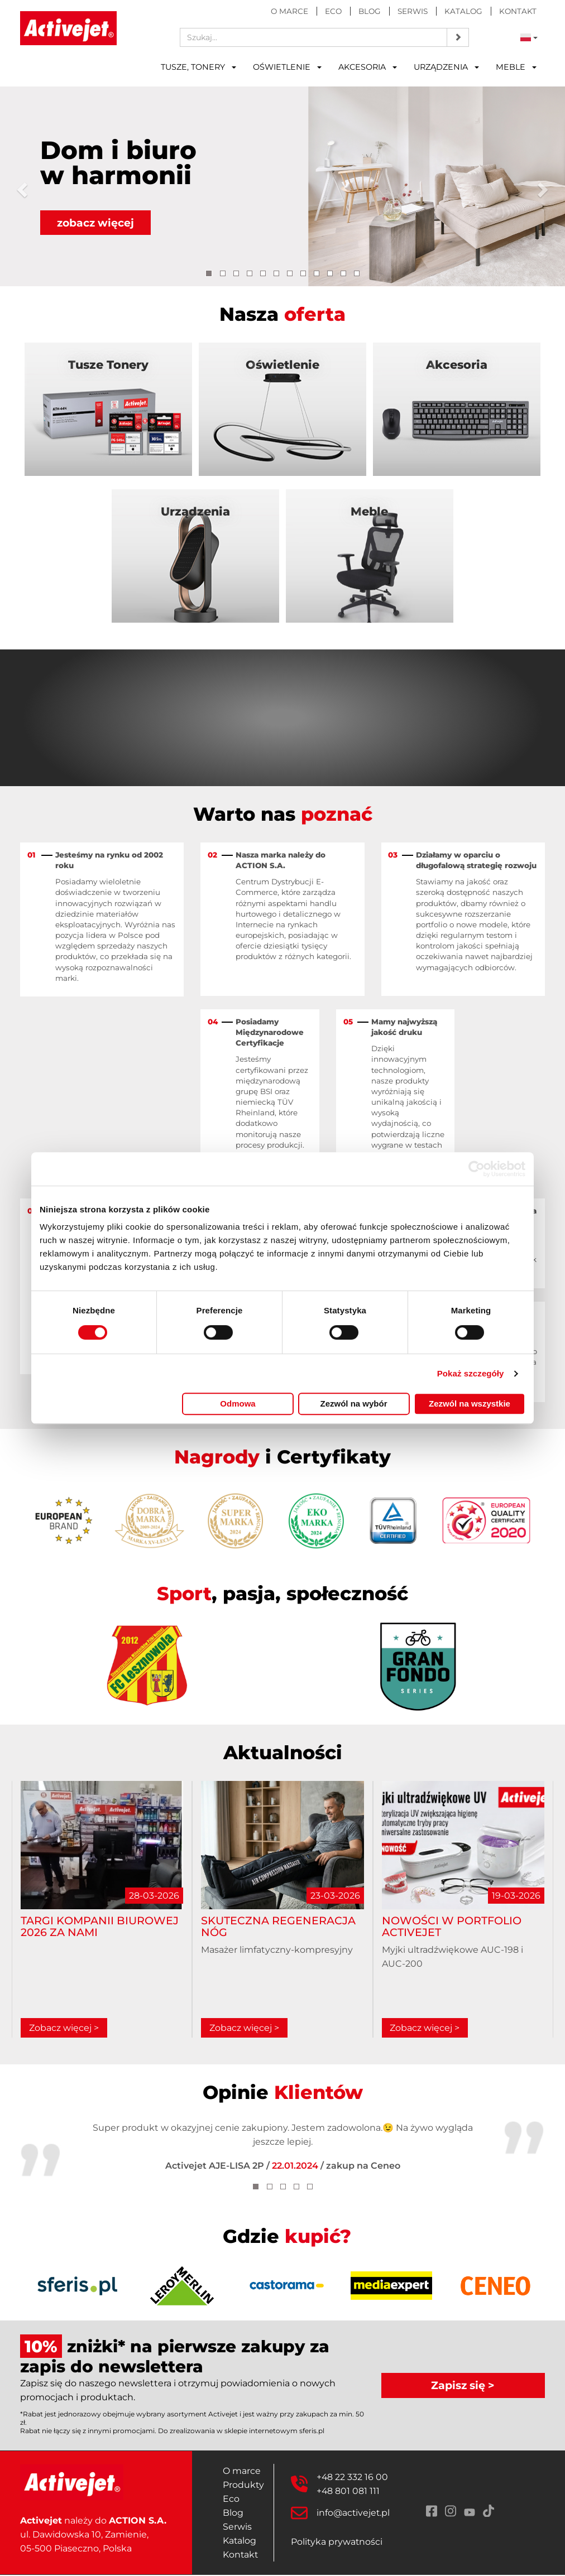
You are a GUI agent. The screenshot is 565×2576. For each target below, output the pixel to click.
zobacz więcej (96, 222)
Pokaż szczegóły (470, 1373)
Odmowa (237, 1403)
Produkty (244, 2486)
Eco (333, 11)
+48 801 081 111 (348, 2492)
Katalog (463, 11)
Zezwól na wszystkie (469, 1403)
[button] (20, 186)
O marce (289, 11)
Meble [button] (516, 67)
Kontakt (518, 11)
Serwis (413, 11)
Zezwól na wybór (353, 1403)
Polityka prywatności (337, 2543)
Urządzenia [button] (446, 67)
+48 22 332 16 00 (353, 2478)
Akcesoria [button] (367, 67)
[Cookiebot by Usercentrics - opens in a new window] (476, 1169)
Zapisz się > (463, 2386)
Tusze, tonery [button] (198, 67)
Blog (369, 11)
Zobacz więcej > (64, 2029)
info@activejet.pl (354, 2513)
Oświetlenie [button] (287, 67)
